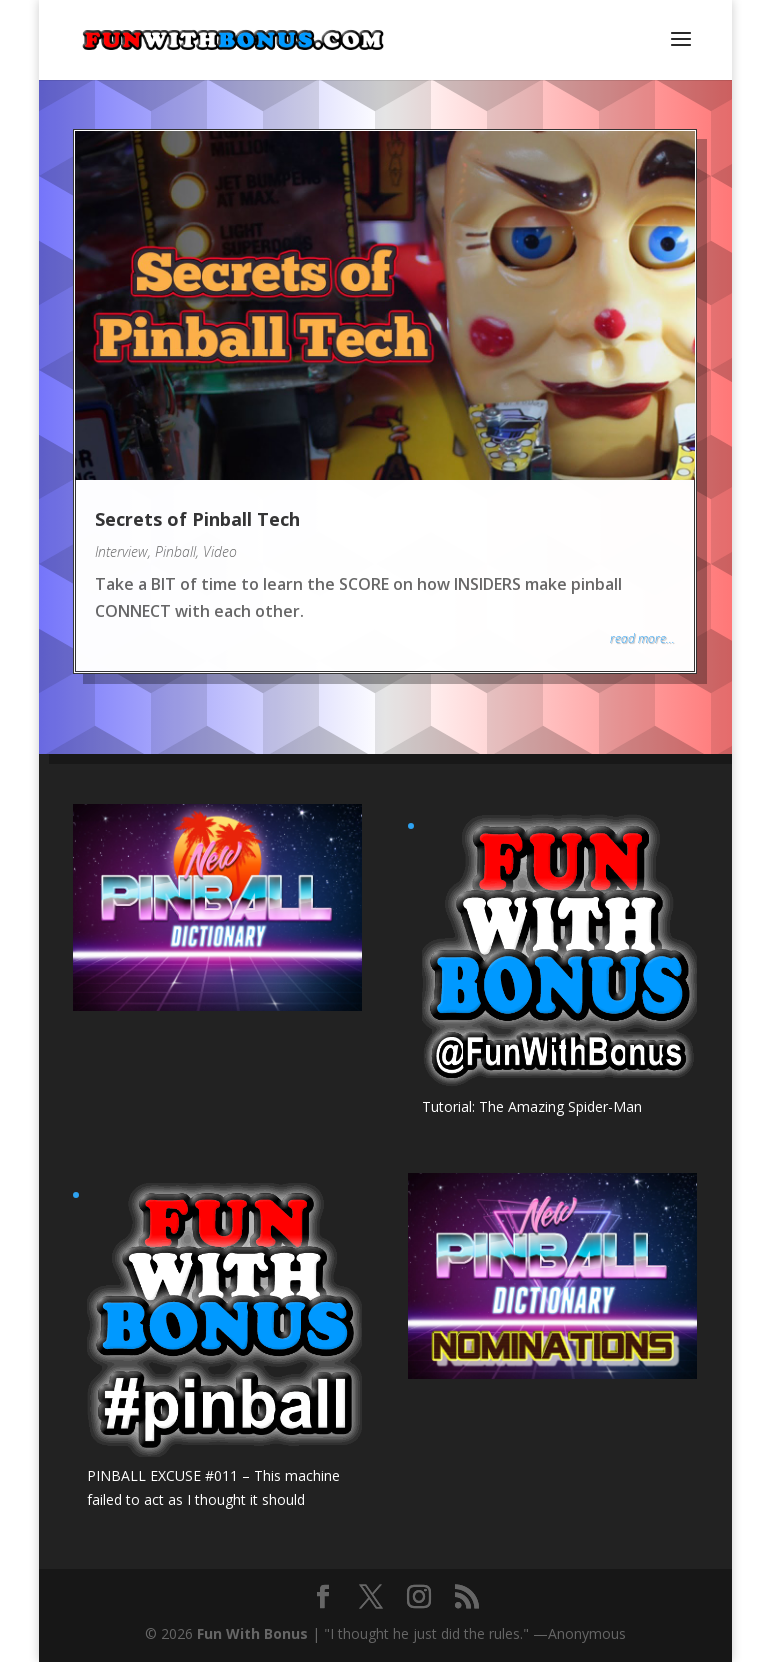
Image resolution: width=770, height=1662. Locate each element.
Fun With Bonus (252, 1633)
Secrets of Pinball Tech (197, 519)
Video (220, 551)
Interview (121, 551)
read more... (642, 638)
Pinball (175, 551)
